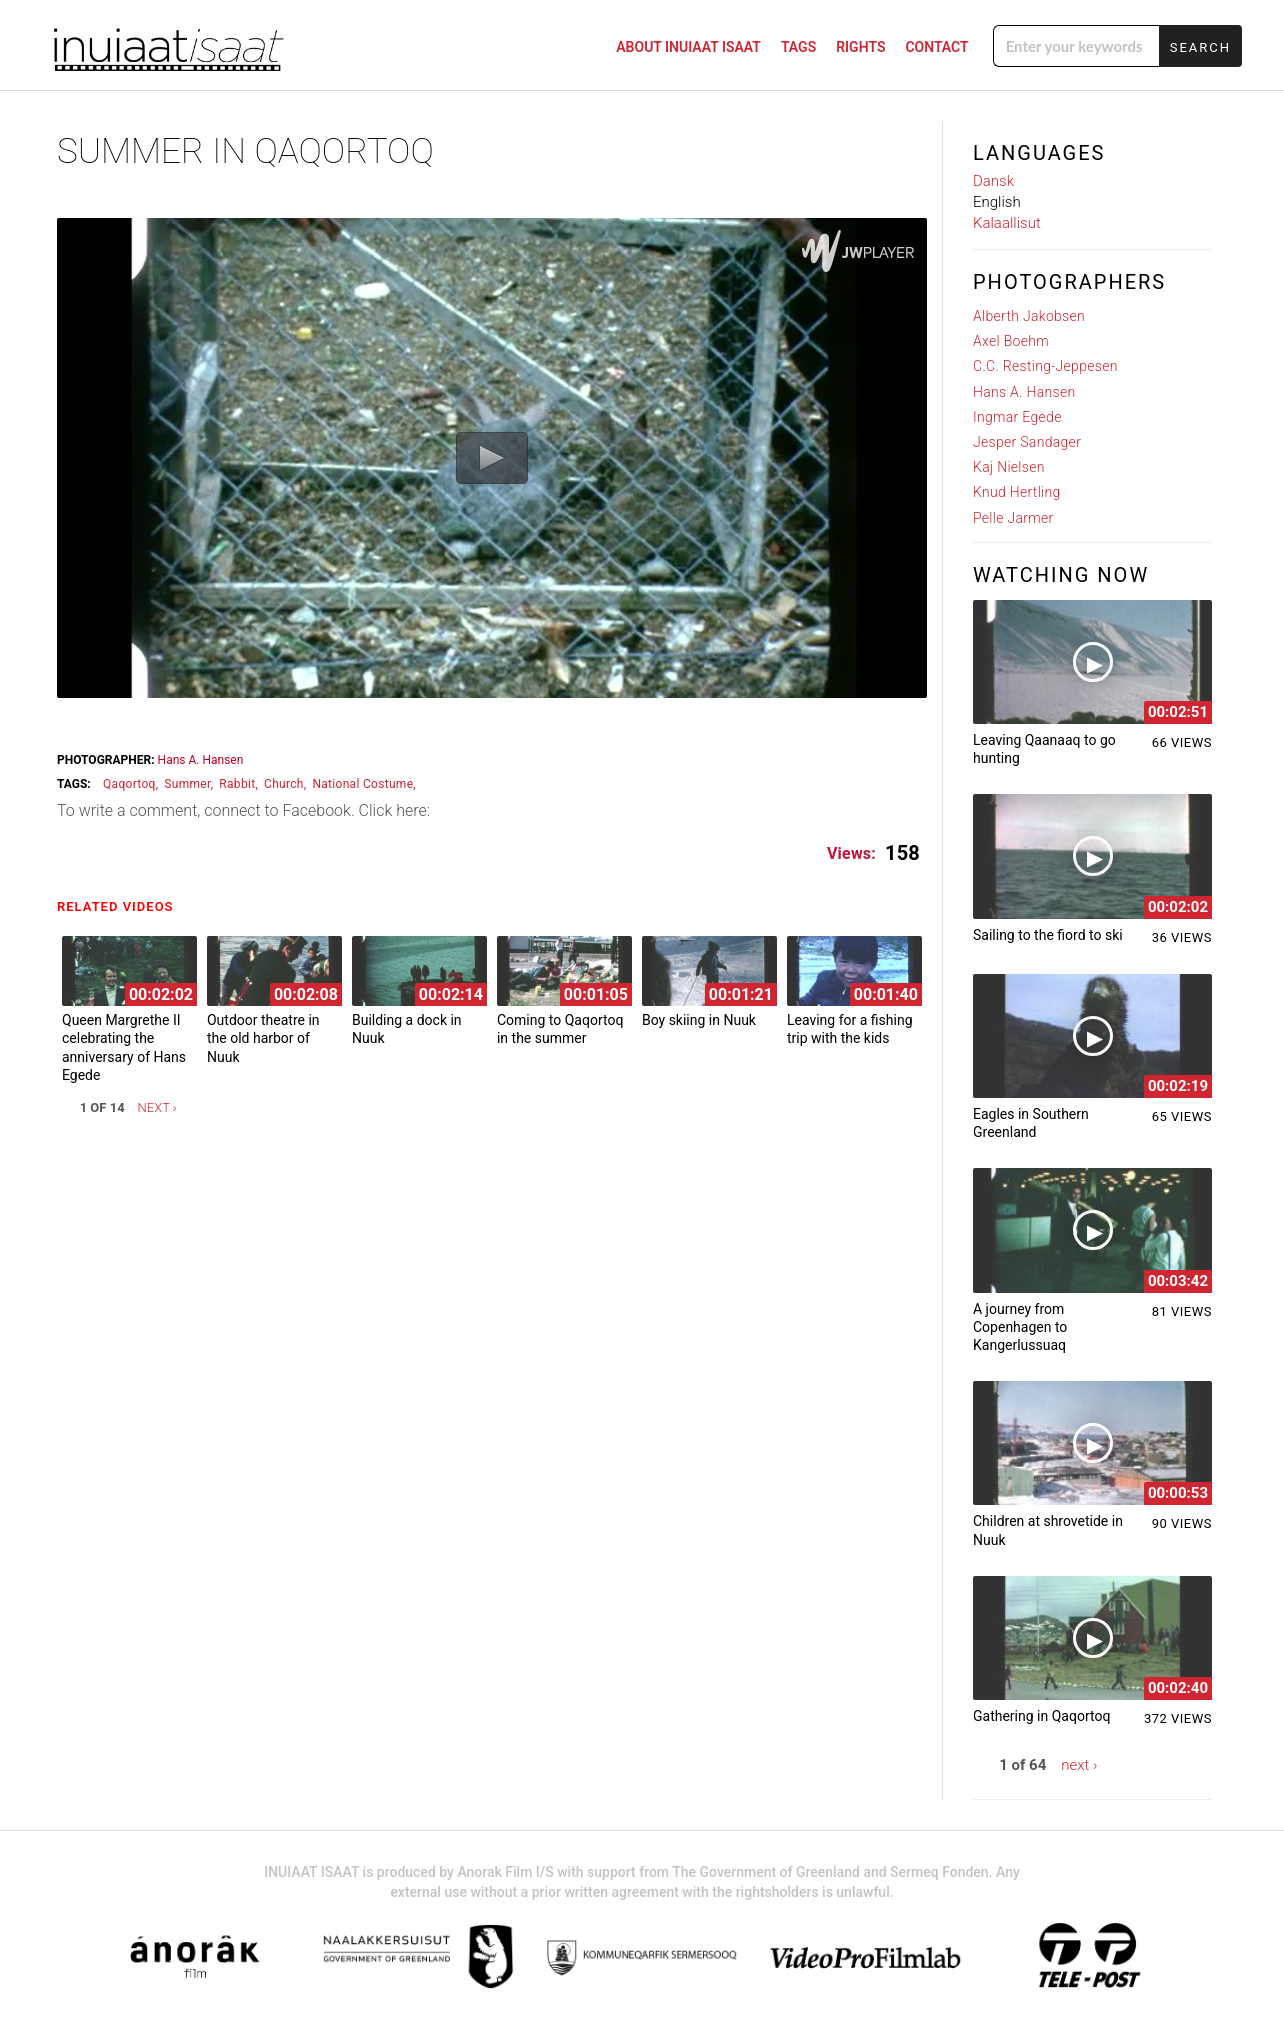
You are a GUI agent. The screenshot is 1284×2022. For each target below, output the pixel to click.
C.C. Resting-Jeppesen (1045, 366)
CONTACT (936, 47)
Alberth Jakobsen (1029, 316)
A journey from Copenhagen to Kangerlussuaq (1020, 1327)
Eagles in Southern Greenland (1031, 1123)
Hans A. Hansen (201, 760)
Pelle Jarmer (1013, 518)
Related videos (120, 906)
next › (157, 1107)
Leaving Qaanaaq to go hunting (1044, 749)
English (997, 202)
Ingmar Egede (1017, 417)
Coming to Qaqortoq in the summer (560, 1029)
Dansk (993, 181)
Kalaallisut (1007, 223)
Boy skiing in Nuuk (699, 1020)
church (284, 784)
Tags (798, 47)
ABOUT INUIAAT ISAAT (688, 47)
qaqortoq (129, 784)
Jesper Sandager (1027, 442)
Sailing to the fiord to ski (1048, 935)
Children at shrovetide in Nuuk (1048, 1530)
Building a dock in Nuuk (407, 1029)
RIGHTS (860, 47)
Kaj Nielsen (1009, 467)
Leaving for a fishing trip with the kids (850, 1029)
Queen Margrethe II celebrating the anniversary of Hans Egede (124, 1047)
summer (187, 784)
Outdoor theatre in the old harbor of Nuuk (263, 1038)
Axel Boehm (1011, 341)
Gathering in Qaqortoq (1041, 1716)
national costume (362, 784)
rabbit (237, 784)
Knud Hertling (1017, 492)
